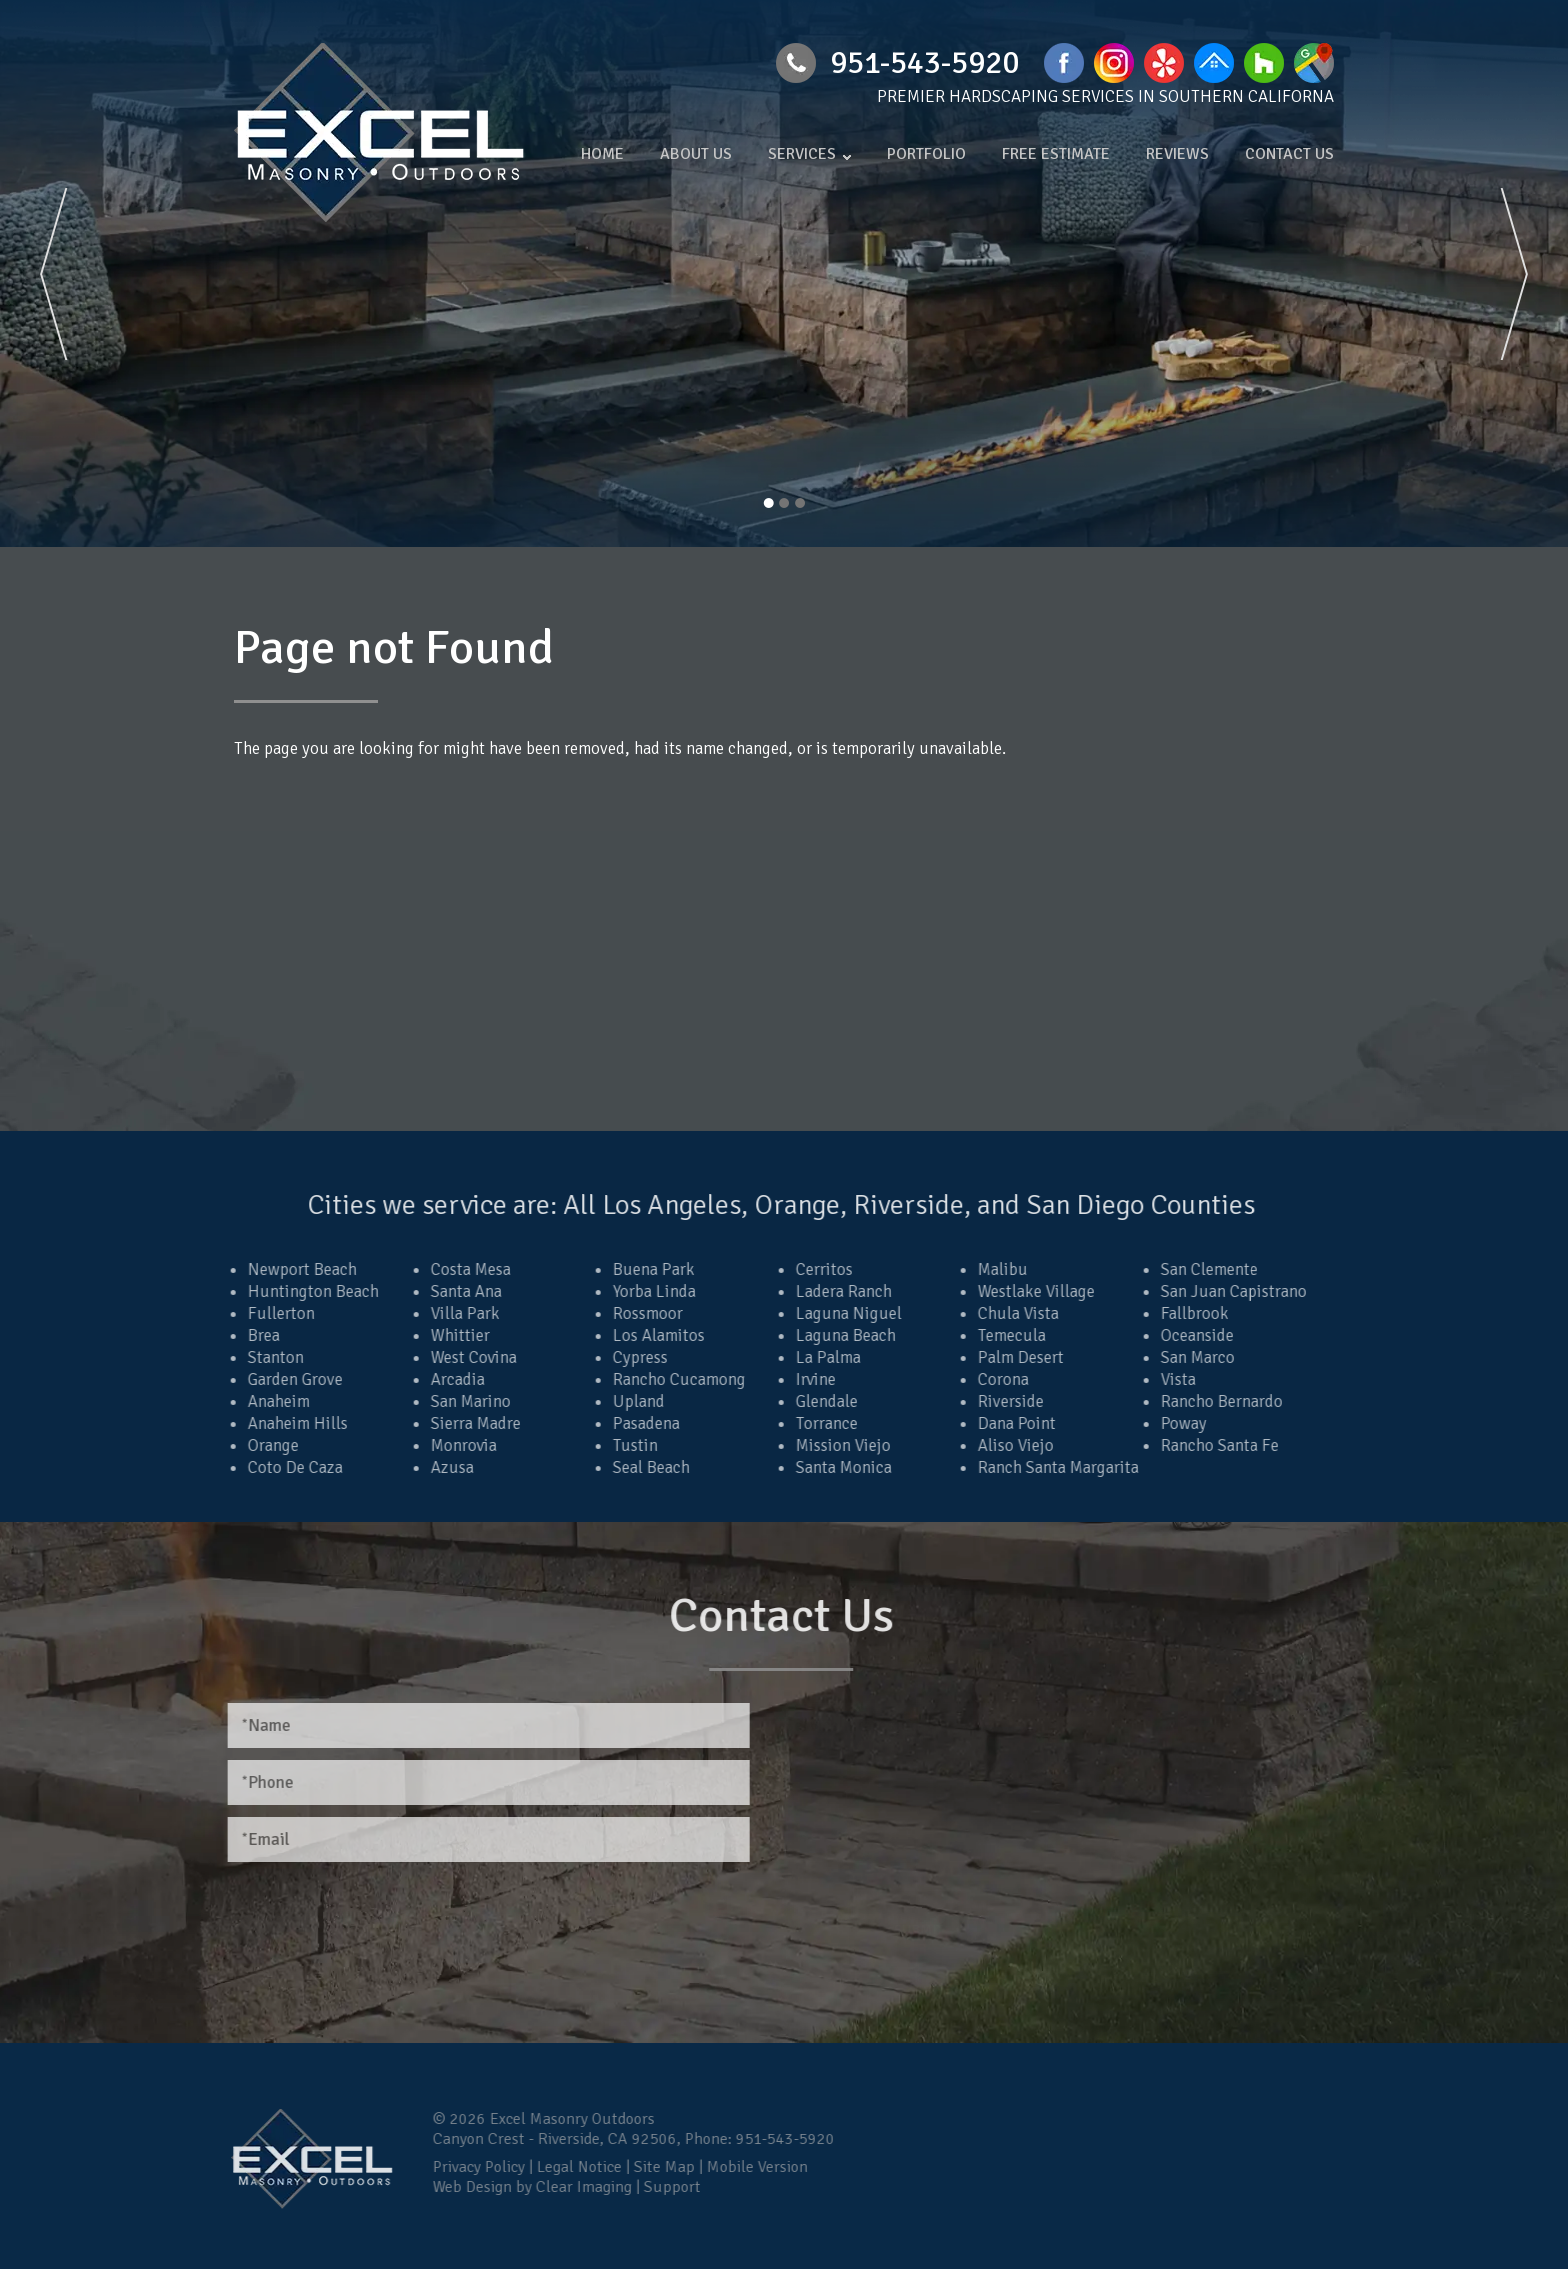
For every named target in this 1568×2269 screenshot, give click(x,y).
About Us (696, 154)
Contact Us (1289, 154)
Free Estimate (1056, 154)
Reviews (1177, 154)
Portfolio (926, 154)
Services (802, 154)
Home (602, 154)
